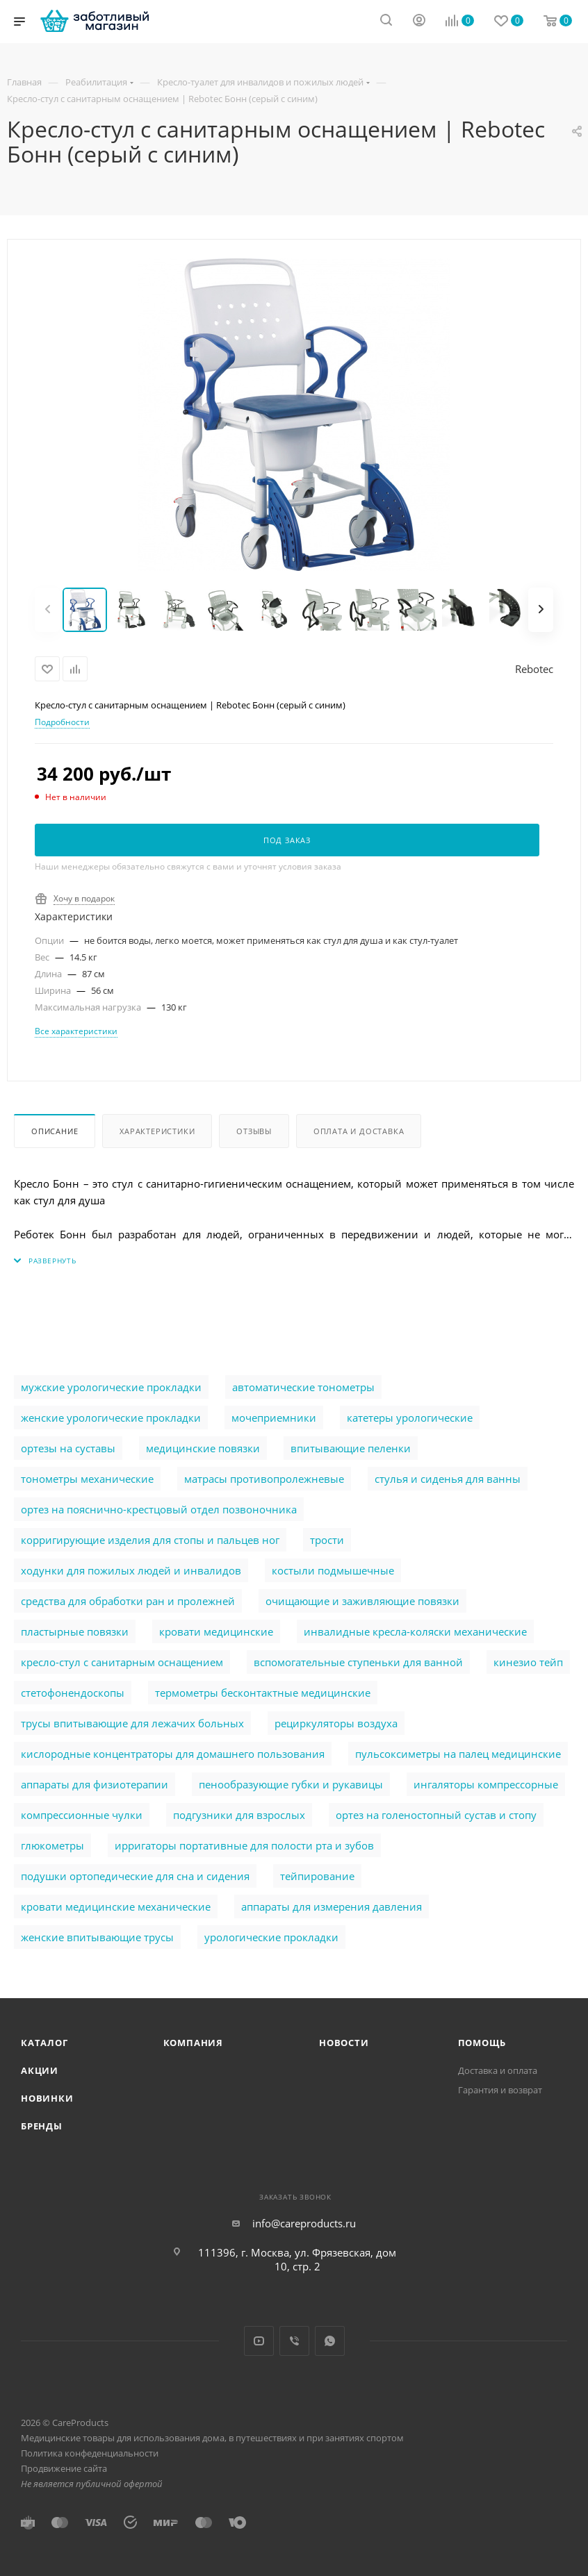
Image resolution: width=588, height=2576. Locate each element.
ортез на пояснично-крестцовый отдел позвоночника (159, 1509)
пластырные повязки (75, 1631)
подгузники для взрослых (239, 1815)
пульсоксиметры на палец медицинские (458, 1754)
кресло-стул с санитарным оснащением (122, 1662)
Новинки (47, 2098)
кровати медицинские (216, 1631)
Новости (344, 2042)
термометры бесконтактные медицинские (262, 1693)
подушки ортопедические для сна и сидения (135, 1876)
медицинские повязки (203, 1448)
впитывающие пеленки (351, 1448)
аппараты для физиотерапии (94, 1784)
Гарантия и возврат (500, 2090)
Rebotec (534, 669)
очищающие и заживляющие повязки (362, 1601)
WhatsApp (330, 2341)
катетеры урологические (410, 1417)
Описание (54, 1131)
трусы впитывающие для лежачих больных (132, 1723)
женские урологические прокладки (111, 1417)
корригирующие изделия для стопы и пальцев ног (150, 1540)
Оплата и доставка (359, 1131)
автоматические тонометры (303, 1387)
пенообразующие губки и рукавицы (291, 1784)
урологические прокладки (271, 1937)
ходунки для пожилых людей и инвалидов (131, 1570)
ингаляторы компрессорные (486, 1784)
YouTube (259, 2341)
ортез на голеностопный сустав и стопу (436, 1815)
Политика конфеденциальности (89, 2453)
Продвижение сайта (64, 2468)
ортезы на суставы (68, 1448)
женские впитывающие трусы (97, 1937)
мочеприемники (273, 1417)
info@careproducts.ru (304, 2223)
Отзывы (254, 1131)
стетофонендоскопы (72, 1693)
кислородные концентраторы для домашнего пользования (173, 1754)
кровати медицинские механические (116, 1906)
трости (327, 1540)
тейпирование (317, 1876)
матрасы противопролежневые (264, 1479)
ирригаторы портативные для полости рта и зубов (244, 1845)
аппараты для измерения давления (331, 1906)
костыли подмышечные (333, 1570)
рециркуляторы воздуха (336, 1723)
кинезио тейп (528, 1662)
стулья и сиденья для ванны (448, 1479)
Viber (294, 2341)
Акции (39, 2070)
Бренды (42, 2126)
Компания (193, 2042)
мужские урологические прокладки (111, 1387)
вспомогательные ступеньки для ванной (358, 1662)
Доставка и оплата (497, 2070)
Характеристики (157, 1131)
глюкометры (52, 1845)
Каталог (44, 2042)
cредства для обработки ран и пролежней (128, 1601)
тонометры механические (87, 1479)
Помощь (482, 2042)
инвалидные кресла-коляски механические (415, 1631)
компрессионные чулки (81, 1815)
